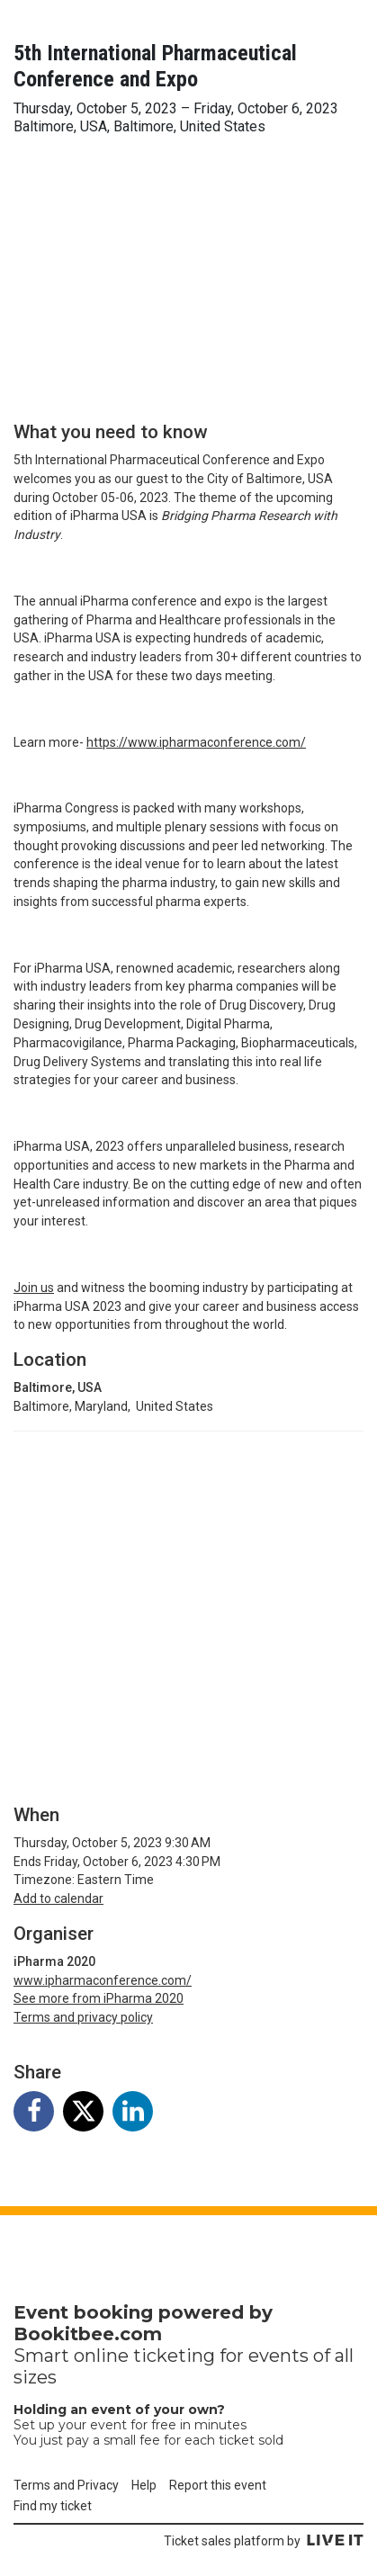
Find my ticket (52, 2506)
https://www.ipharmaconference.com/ (196, 742)
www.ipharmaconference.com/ (102, 1980)
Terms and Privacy (66, 2485)
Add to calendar (58, 1898)
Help (144, 2485)
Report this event (217, 2485)
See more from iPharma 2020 (98, 1998)
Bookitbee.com (87, 2334)
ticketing (174, 2355)
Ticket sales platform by (264, 2541)
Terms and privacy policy (83, 2017)
